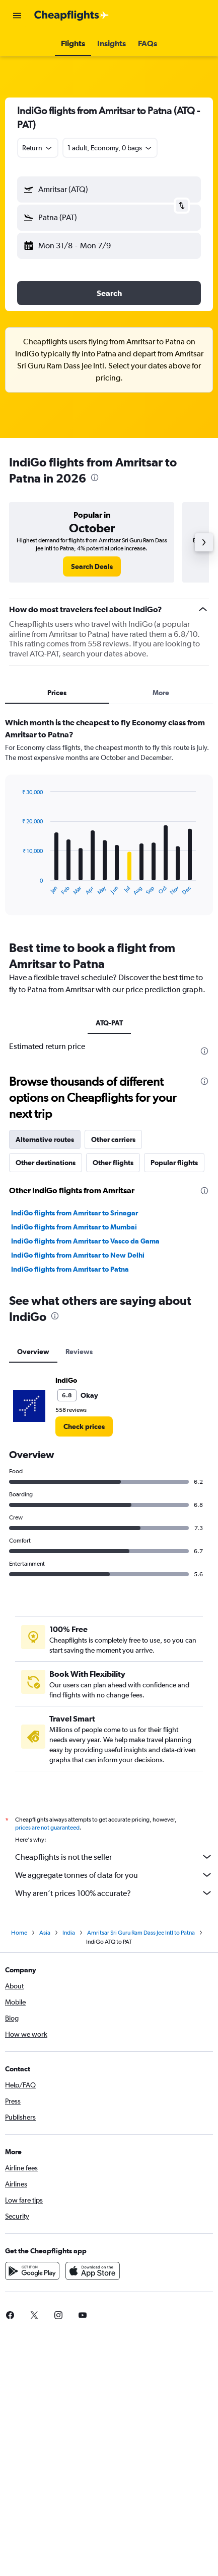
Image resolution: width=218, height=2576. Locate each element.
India (68, 1932)
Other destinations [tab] (46, 1163)
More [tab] (161, 693)
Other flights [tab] (113, 1163)
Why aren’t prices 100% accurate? (114, 1893)
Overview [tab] (33, 1352)
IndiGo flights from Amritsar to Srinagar (74, 1213)
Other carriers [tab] (113, 1139)
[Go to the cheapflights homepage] (71, 16)
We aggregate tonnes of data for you (114, 1875)
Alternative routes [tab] (45, 1139)
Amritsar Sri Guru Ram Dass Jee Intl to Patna (141, 1932)
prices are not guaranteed (47, 1827)
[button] (17, 16)
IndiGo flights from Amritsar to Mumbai (74, 1227)
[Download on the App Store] (92, 2271)
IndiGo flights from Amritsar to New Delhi (77, 1255)
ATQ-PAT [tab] (109, 1023)
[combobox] (37, 148)
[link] (92, 566)
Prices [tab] (56, 693)
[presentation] (94, 477)
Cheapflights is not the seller (114, 1857)
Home (19, 1932)
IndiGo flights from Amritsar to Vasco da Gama (85, 1241)
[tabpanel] (109, 819)
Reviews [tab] (79, 1352)
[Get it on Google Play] (32, 2271)
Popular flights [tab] (174, 1163)
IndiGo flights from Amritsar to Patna (70, 1269)
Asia (44, 1932)
